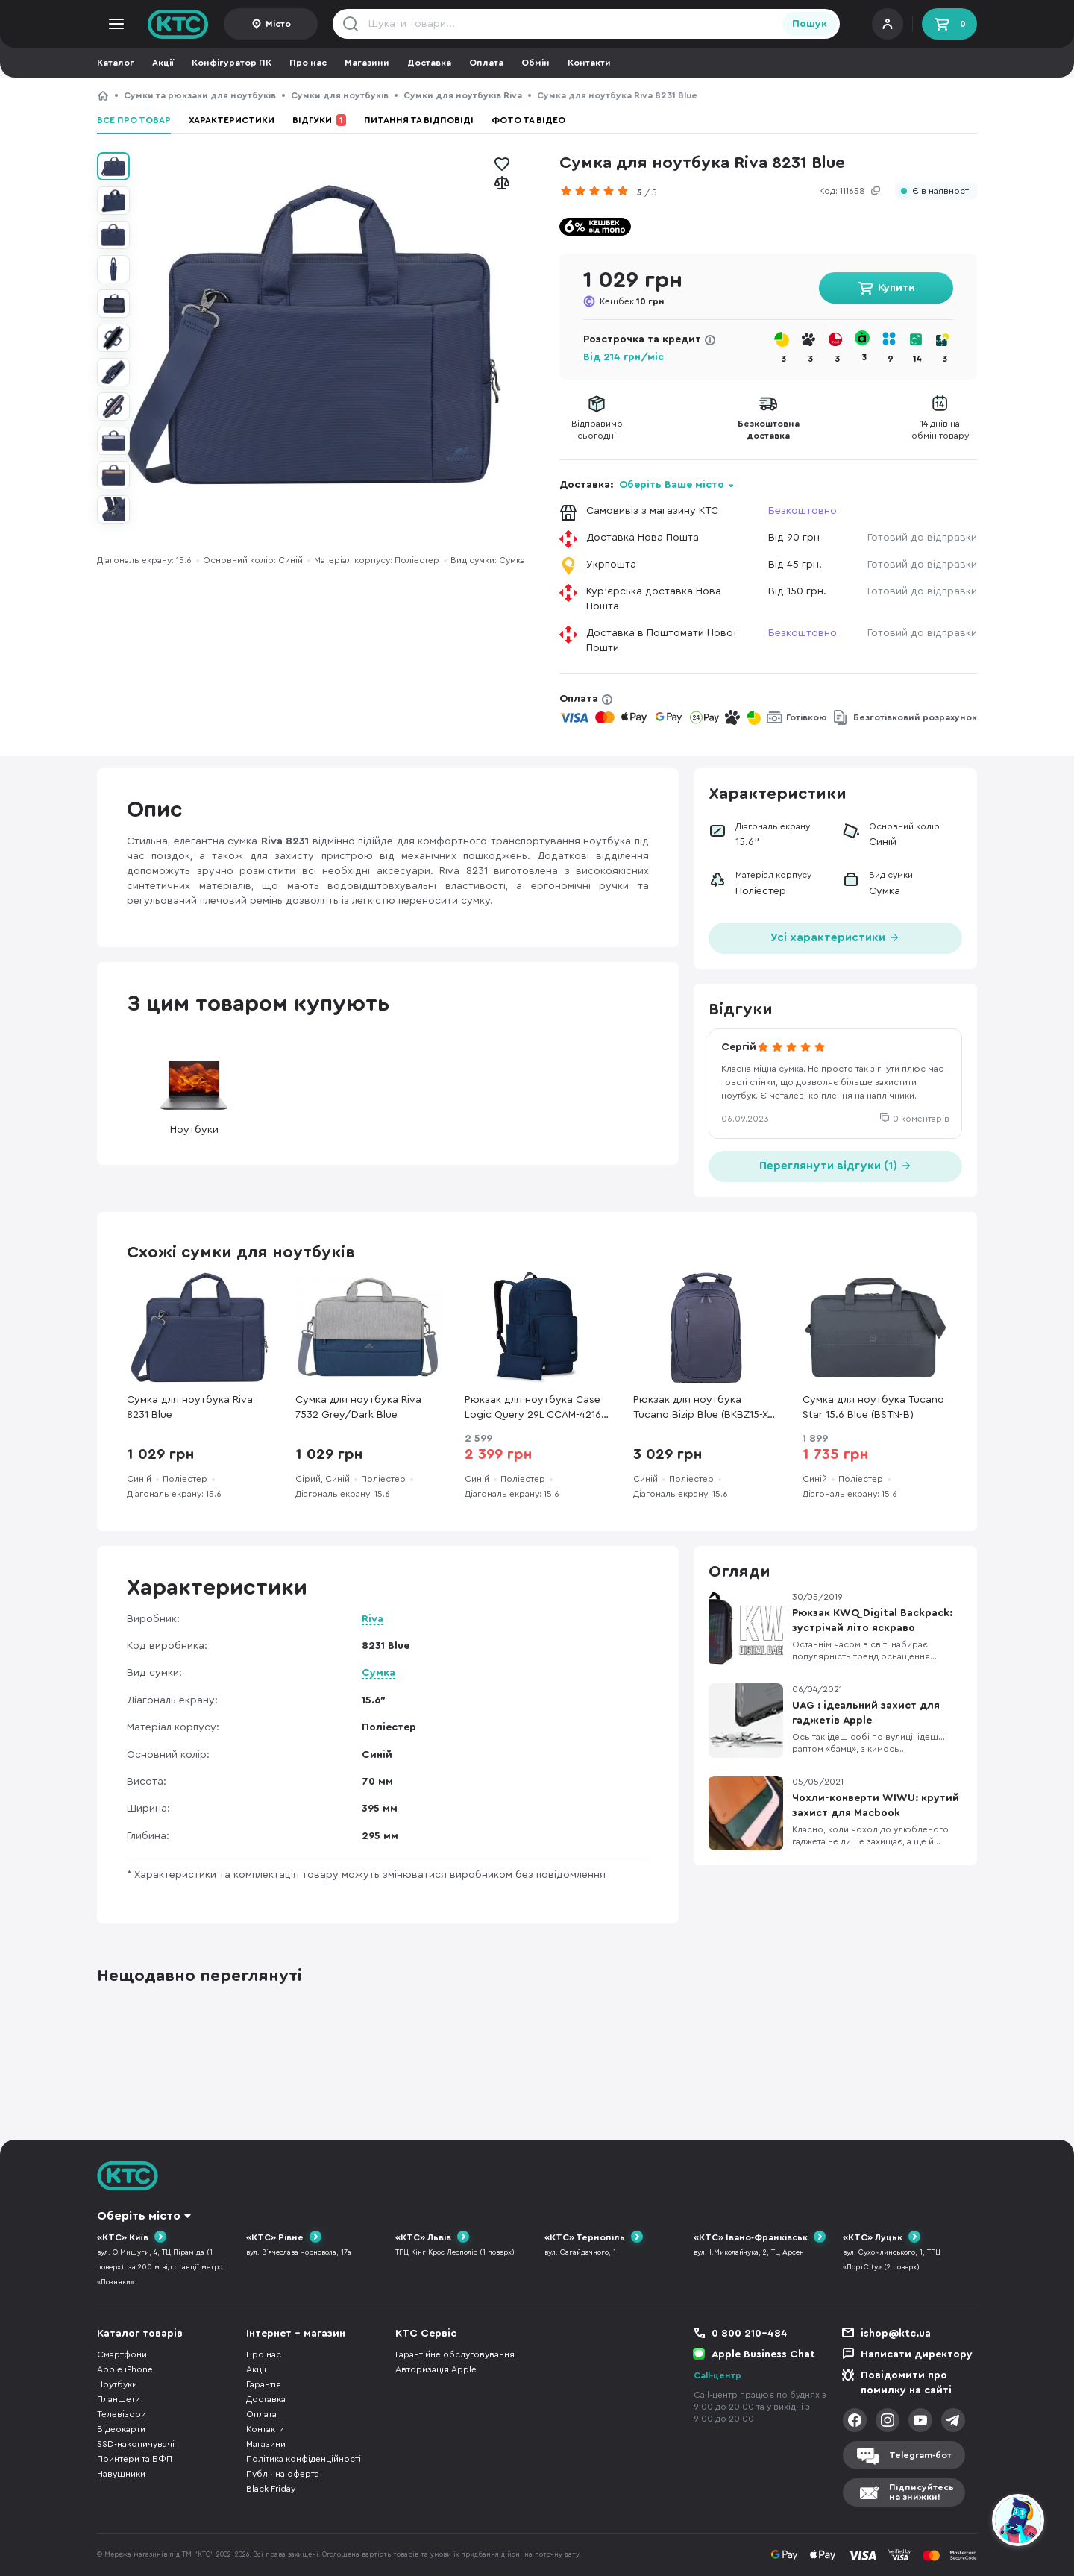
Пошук (809, 24)
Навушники (121, 2473)
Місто (278, 23)
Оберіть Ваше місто (671, 485)
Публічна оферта (282, 2473)
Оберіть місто (138, 2216)
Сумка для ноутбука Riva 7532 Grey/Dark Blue (358, 1407)
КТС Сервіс (425, 2333)
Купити (896, 288)
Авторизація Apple (436, 2369)
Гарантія (263, 2384)
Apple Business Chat (763, 2354)
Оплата (486, 62)
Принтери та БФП (134, 2458)
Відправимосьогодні (597, 429)
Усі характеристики (835, 936)
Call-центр (717, 2375)
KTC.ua (178, 24)
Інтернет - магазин (295, 2333)
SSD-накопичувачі (136, 2444)
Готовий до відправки (922, 538)
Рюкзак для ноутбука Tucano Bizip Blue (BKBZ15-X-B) (702, 1408)
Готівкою (806, 717)
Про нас (308, 62)
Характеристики (231, 120)
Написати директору (917, 2354)
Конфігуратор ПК (231, 62)
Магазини (367, 62)
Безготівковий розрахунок (915, 717)
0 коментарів (921, 1118)
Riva (372, 1619)
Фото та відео (528, 120)
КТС (103, 95)
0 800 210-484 (750, 2333)
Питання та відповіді (419, 120)
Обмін (535, 62)
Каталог (115, 62)
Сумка (378, 1673)
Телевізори (121, 2414)
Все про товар (134, 120)
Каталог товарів (140, 2333)
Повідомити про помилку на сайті (906, 2383)
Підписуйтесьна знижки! (921, 2492)
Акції (163, 62)
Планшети (118, 2399)
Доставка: (647, 485)
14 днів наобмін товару (940, 429)
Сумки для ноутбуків (340, 95)
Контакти (589, 62)
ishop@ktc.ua (896, 2333)
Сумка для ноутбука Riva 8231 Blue (190, 1407)
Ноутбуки (193, 1093)
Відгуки (319, 120)
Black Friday (270, 2488)
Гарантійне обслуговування (455, 2354)
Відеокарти (121, 2429)
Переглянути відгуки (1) (835, 1164)
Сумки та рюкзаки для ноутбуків (200, 95)
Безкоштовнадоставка (769, 429)
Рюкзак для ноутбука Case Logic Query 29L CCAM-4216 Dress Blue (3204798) (533, 1408)
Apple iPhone (125, 2369)
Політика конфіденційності (303, 2458)
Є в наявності (941, 191)
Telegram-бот (920, 2455)
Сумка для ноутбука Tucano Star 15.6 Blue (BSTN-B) (873, 1407)
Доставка (429, 62)
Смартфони (122, 2354)
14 (917, 358)
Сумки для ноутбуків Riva (462, 95)
